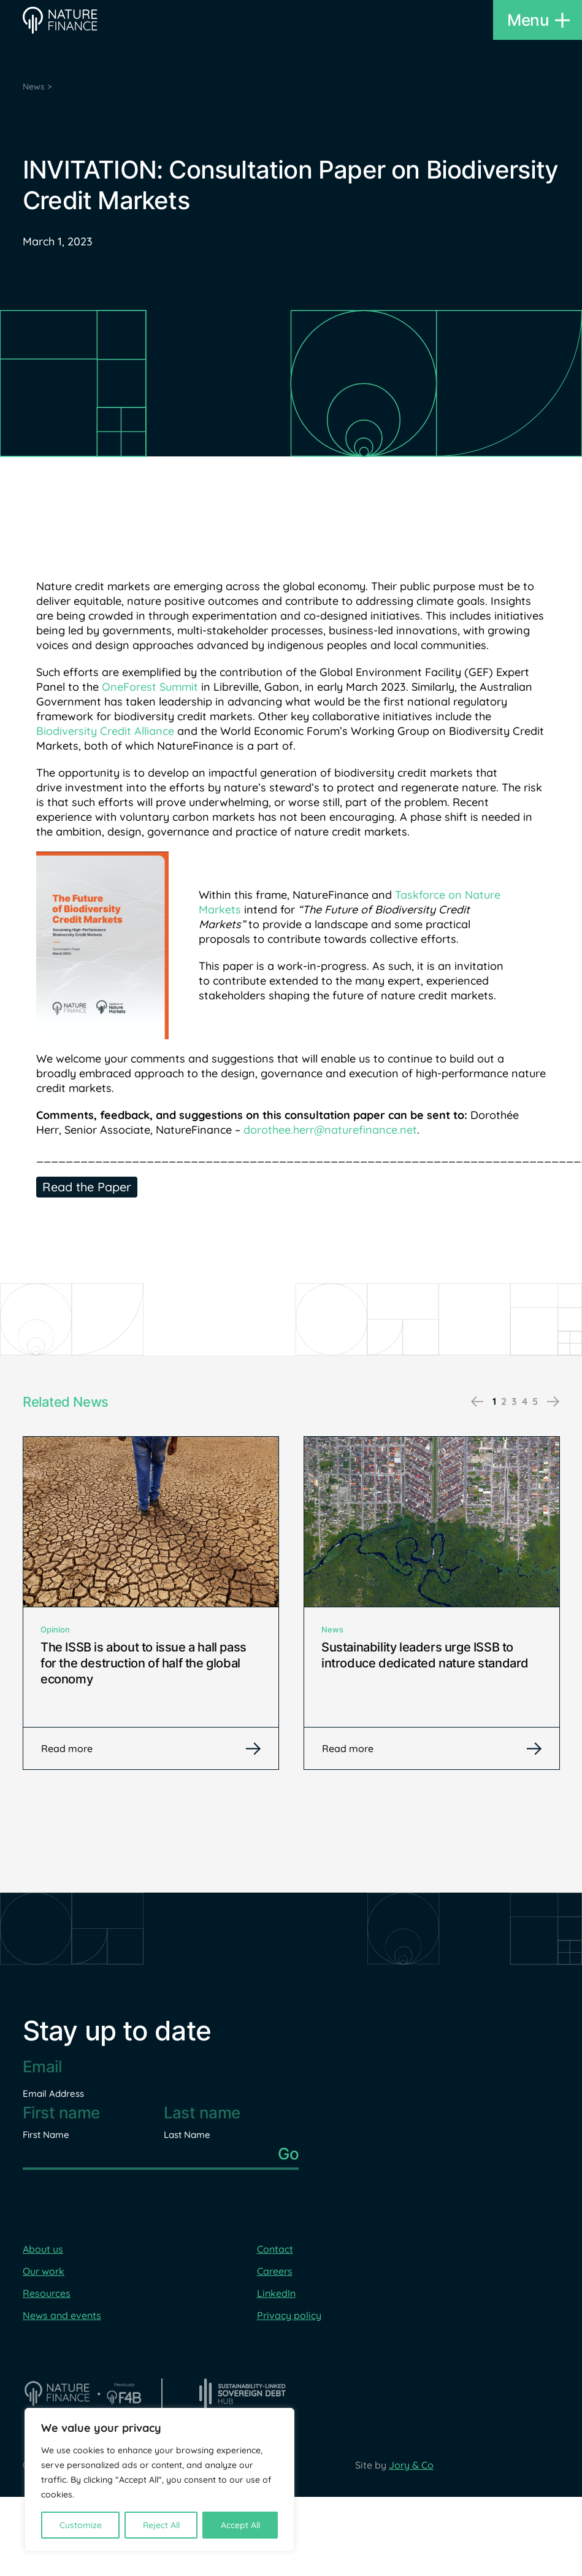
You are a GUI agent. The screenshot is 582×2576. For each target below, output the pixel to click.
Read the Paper (86, 1186)
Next (553, 1401)
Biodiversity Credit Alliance (105, 731)
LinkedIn (276, 2293)
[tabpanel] (150, 1603)
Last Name (187, 2134)
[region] (159, 2479)
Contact (275, 2249)
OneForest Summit (151, 687)
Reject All (161, 2525)
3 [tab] (514, 1401)
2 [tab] (504, 1401)
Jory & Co (411, 2465)
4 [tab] (524, 1401)
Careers (275, 2271)
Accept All (240, 2525)
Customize (80, 2525)
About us (43, 2249)
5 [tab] (535, 1401)
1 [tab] (494, 1401)
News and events (62, 2315)
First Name (46, 2134)
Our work (43, 2271)
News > (37, 86)
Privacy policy (289, 2315)
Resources (47, 2293)
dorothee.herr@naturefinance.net (330, 1130)
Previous (477, 1401)
